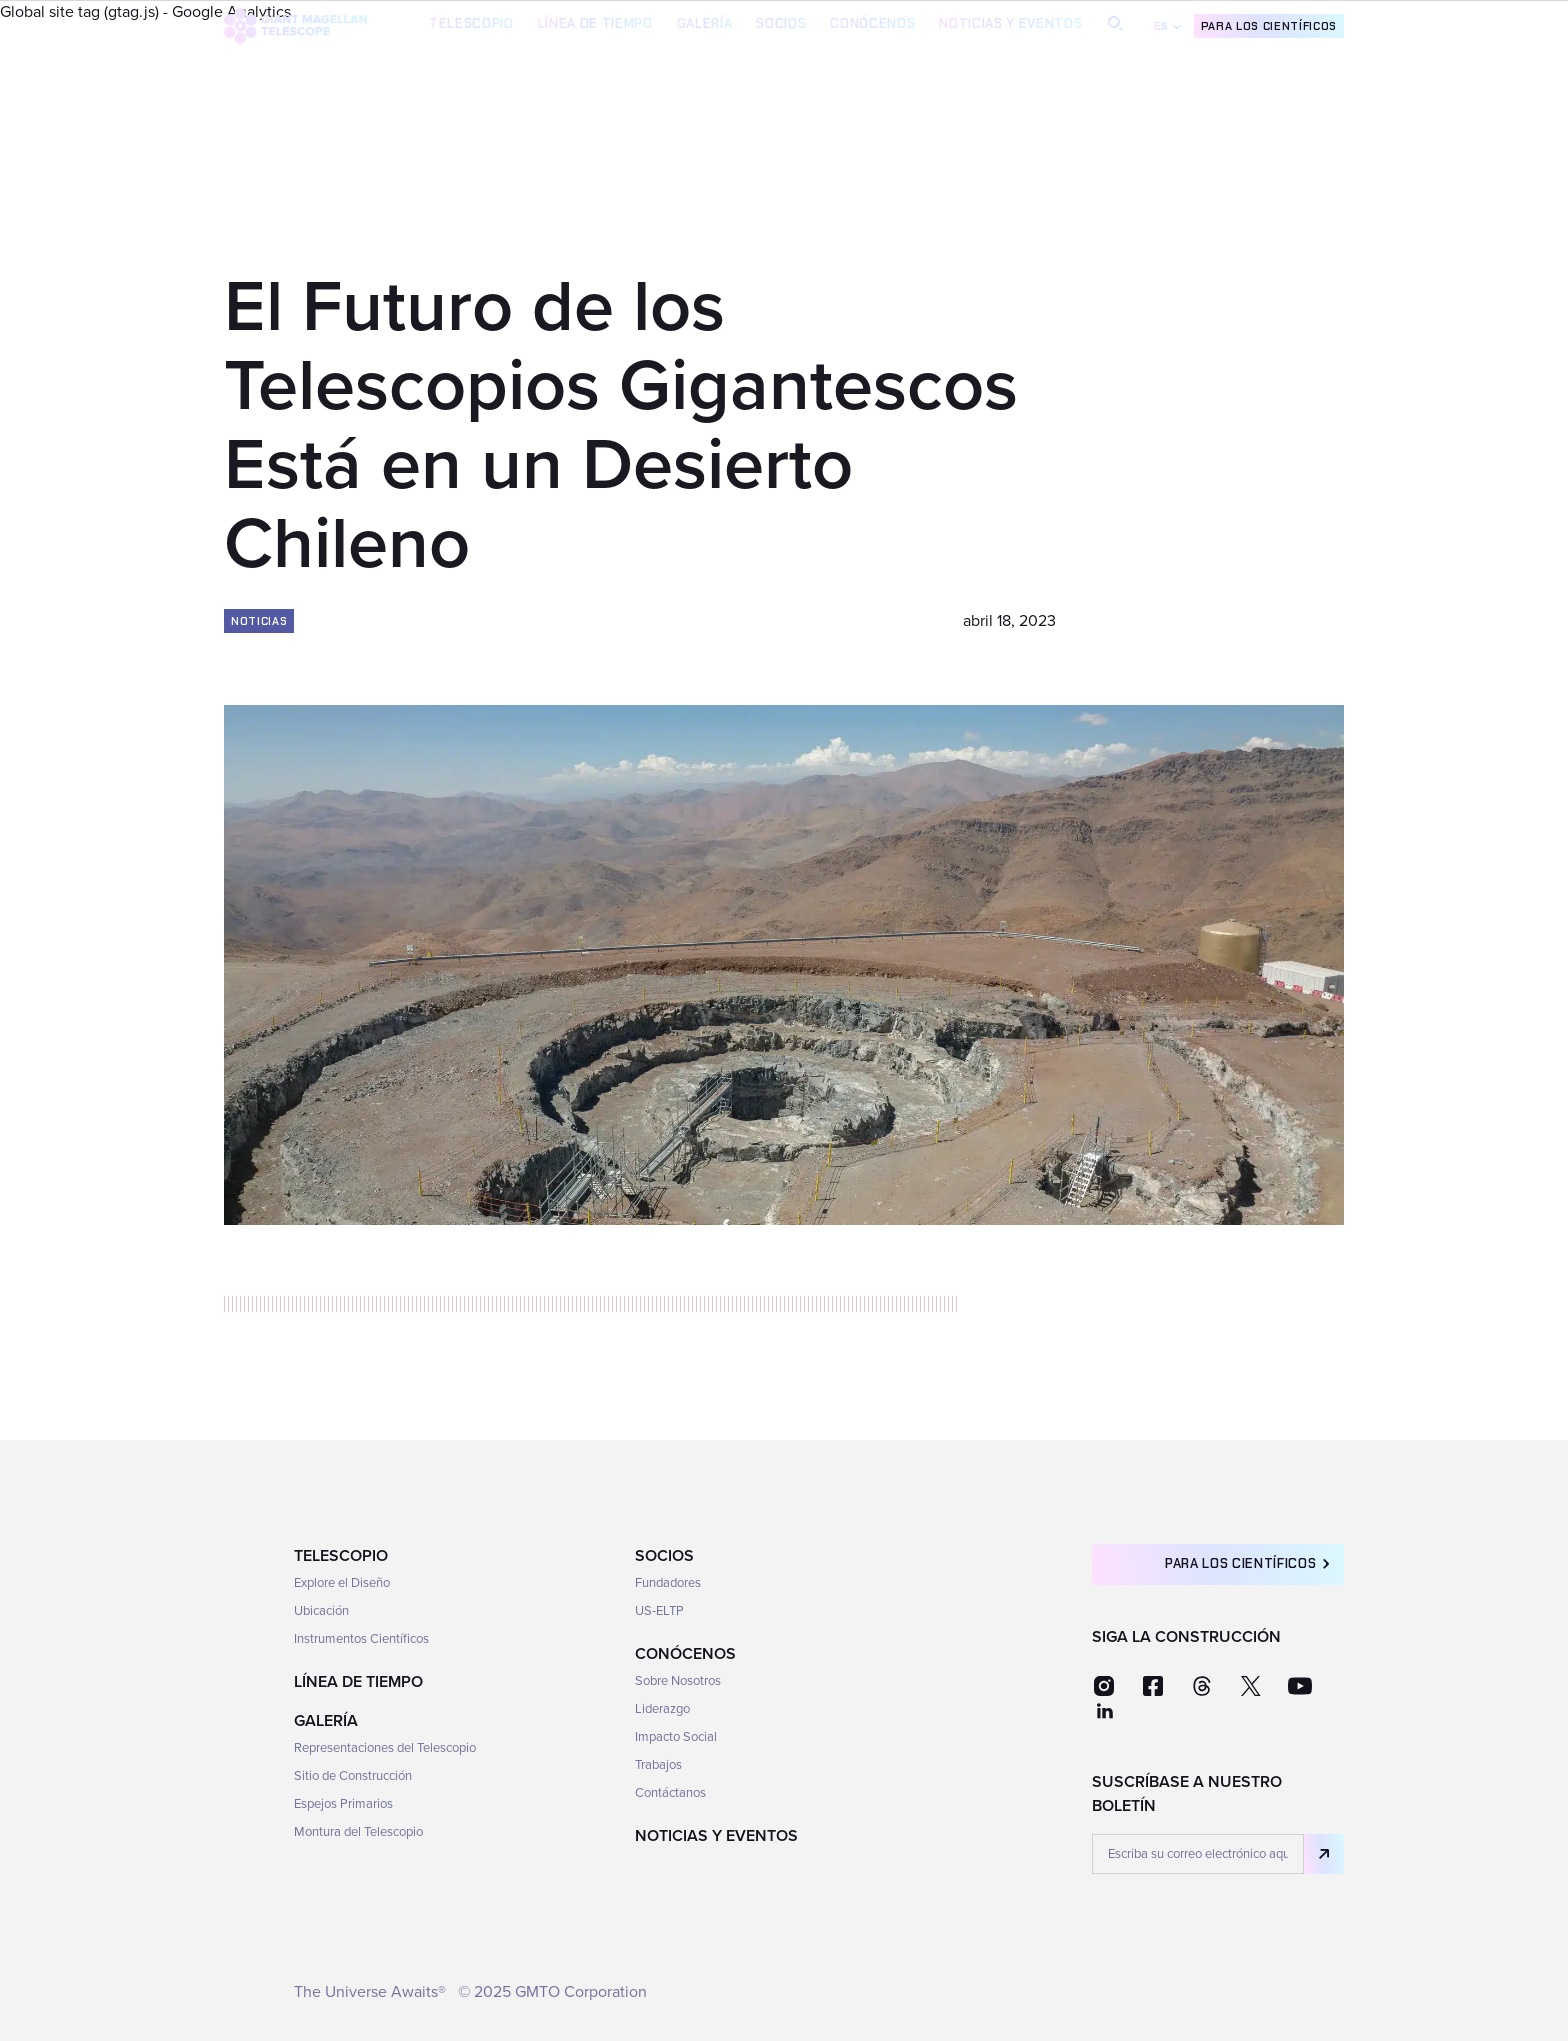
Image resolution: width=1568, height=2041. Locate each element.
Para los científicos (1269, 26)
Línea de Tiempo (595, 23)
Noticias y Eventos (1010, 23)
